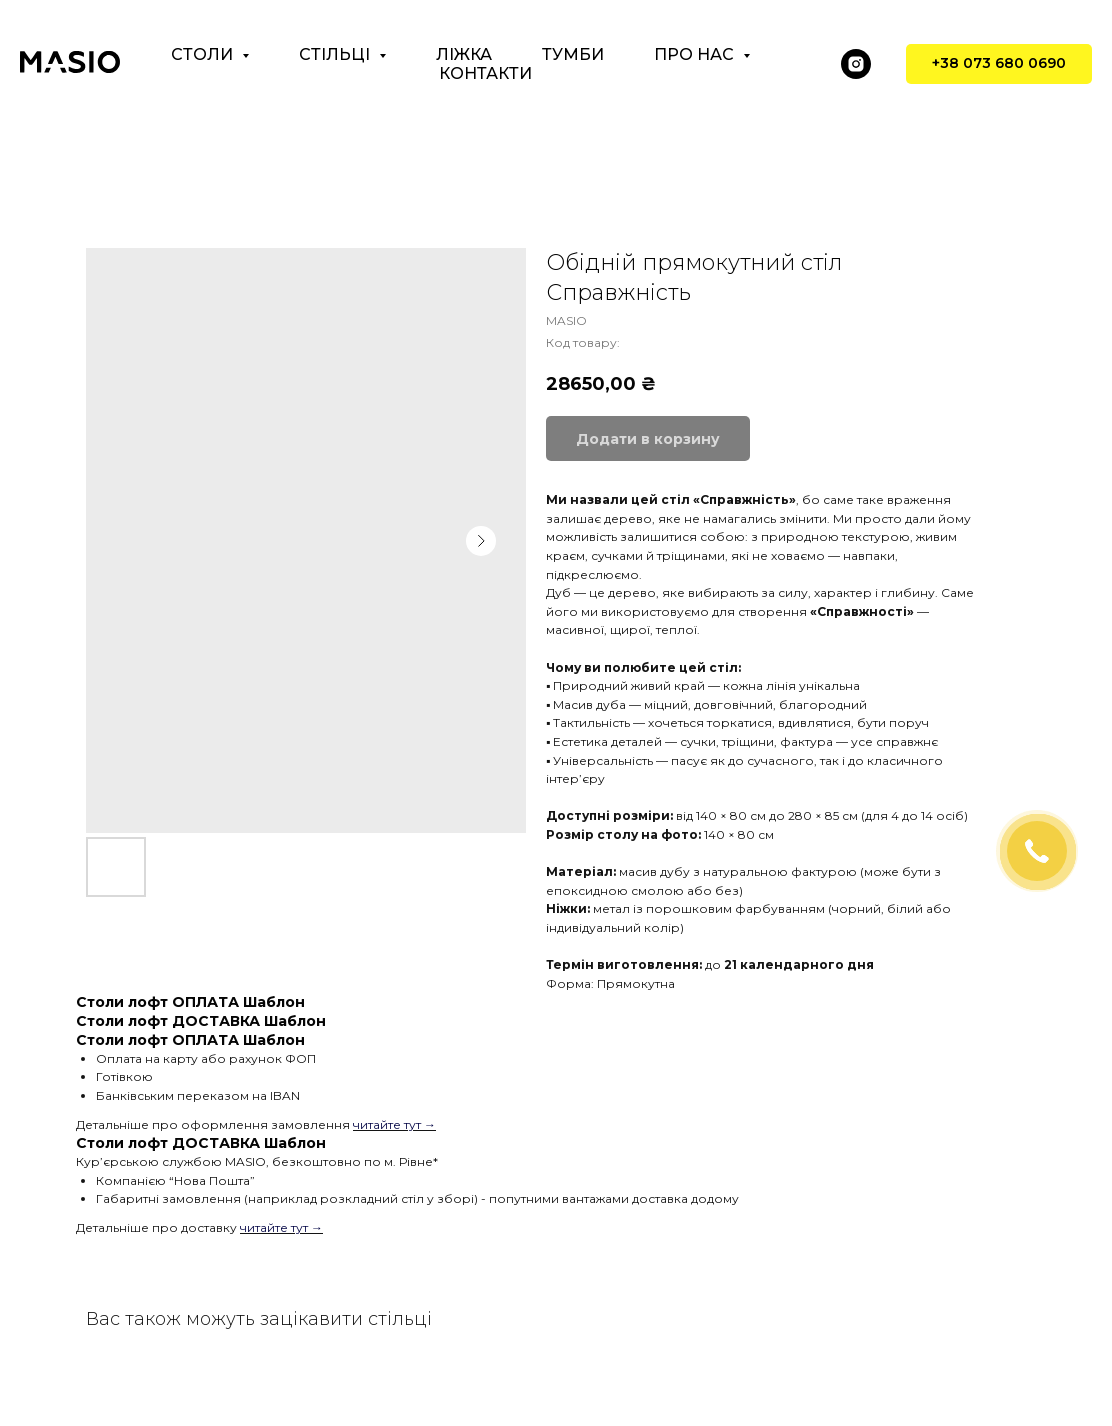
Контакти (485, 73)
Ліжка (464, 54)
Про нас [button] (696, 54)
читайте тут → (394, 1124)
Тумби (573, 54)
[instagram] (856, 64)
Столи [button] (204, 54)
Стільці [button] (336, 54)
